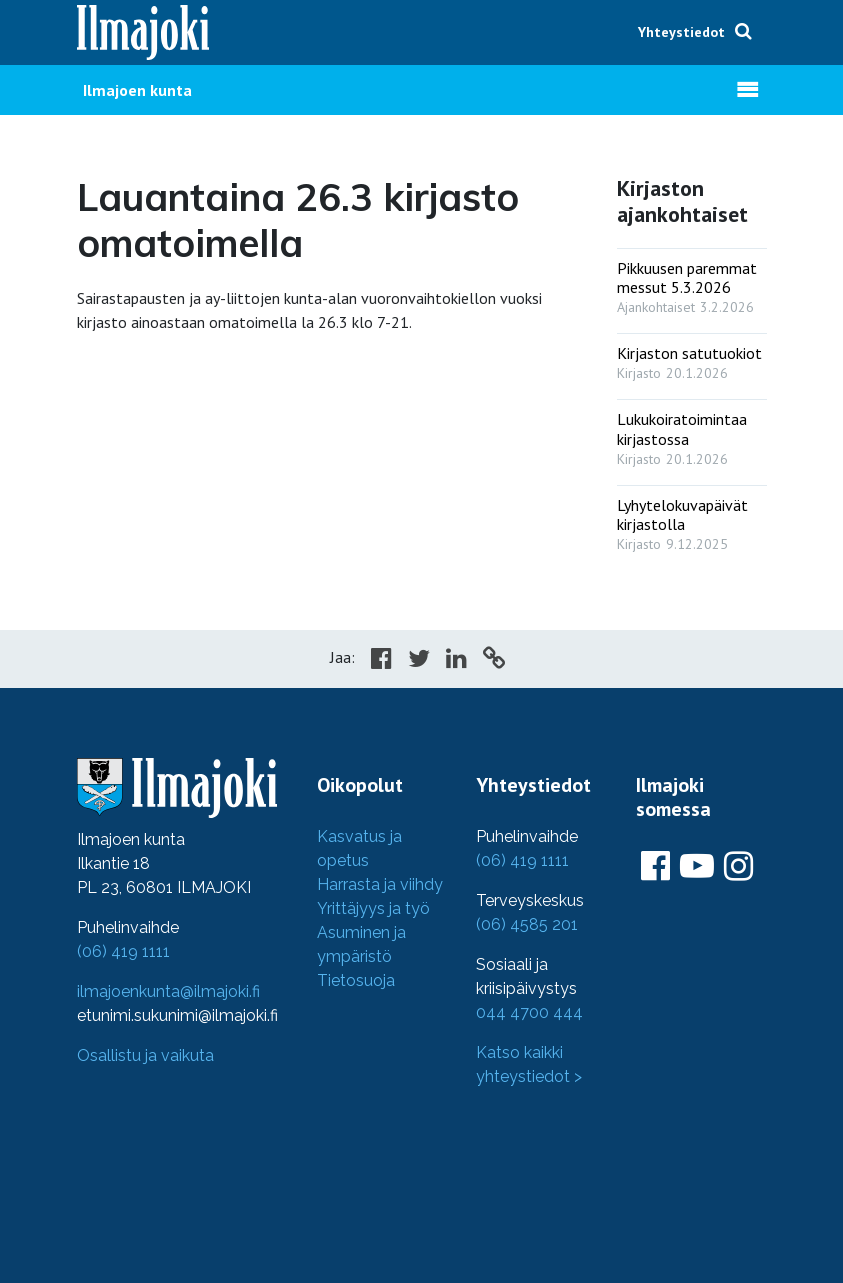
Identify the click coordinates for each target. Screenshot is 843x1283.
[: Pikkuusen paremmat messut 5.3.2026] (692, 283)
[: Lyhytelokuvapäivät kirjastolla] (692, 520)
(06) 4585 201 (527, 924)
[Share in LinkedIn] (456, 661)
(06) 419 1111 (123, 951)
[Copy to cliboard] (494, 661)
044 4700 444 (529, 1012)
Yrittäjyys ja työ (373, 908)
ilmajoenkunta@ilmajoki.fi (168, 991)
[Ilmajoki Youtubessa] (697, 867)
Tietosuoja (356, 980)
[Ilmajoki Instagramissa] (738, 867)
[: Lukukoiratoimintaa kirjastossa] (692, 434)
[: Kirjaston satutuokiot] (692, 358)
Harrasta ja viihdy (380, 884)
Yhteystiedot (681, 32)
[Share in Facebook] (381, 661)
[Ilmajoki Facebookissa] (655, 867)
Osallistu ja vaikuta (145, 1055)
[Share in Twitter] (419, 661)
